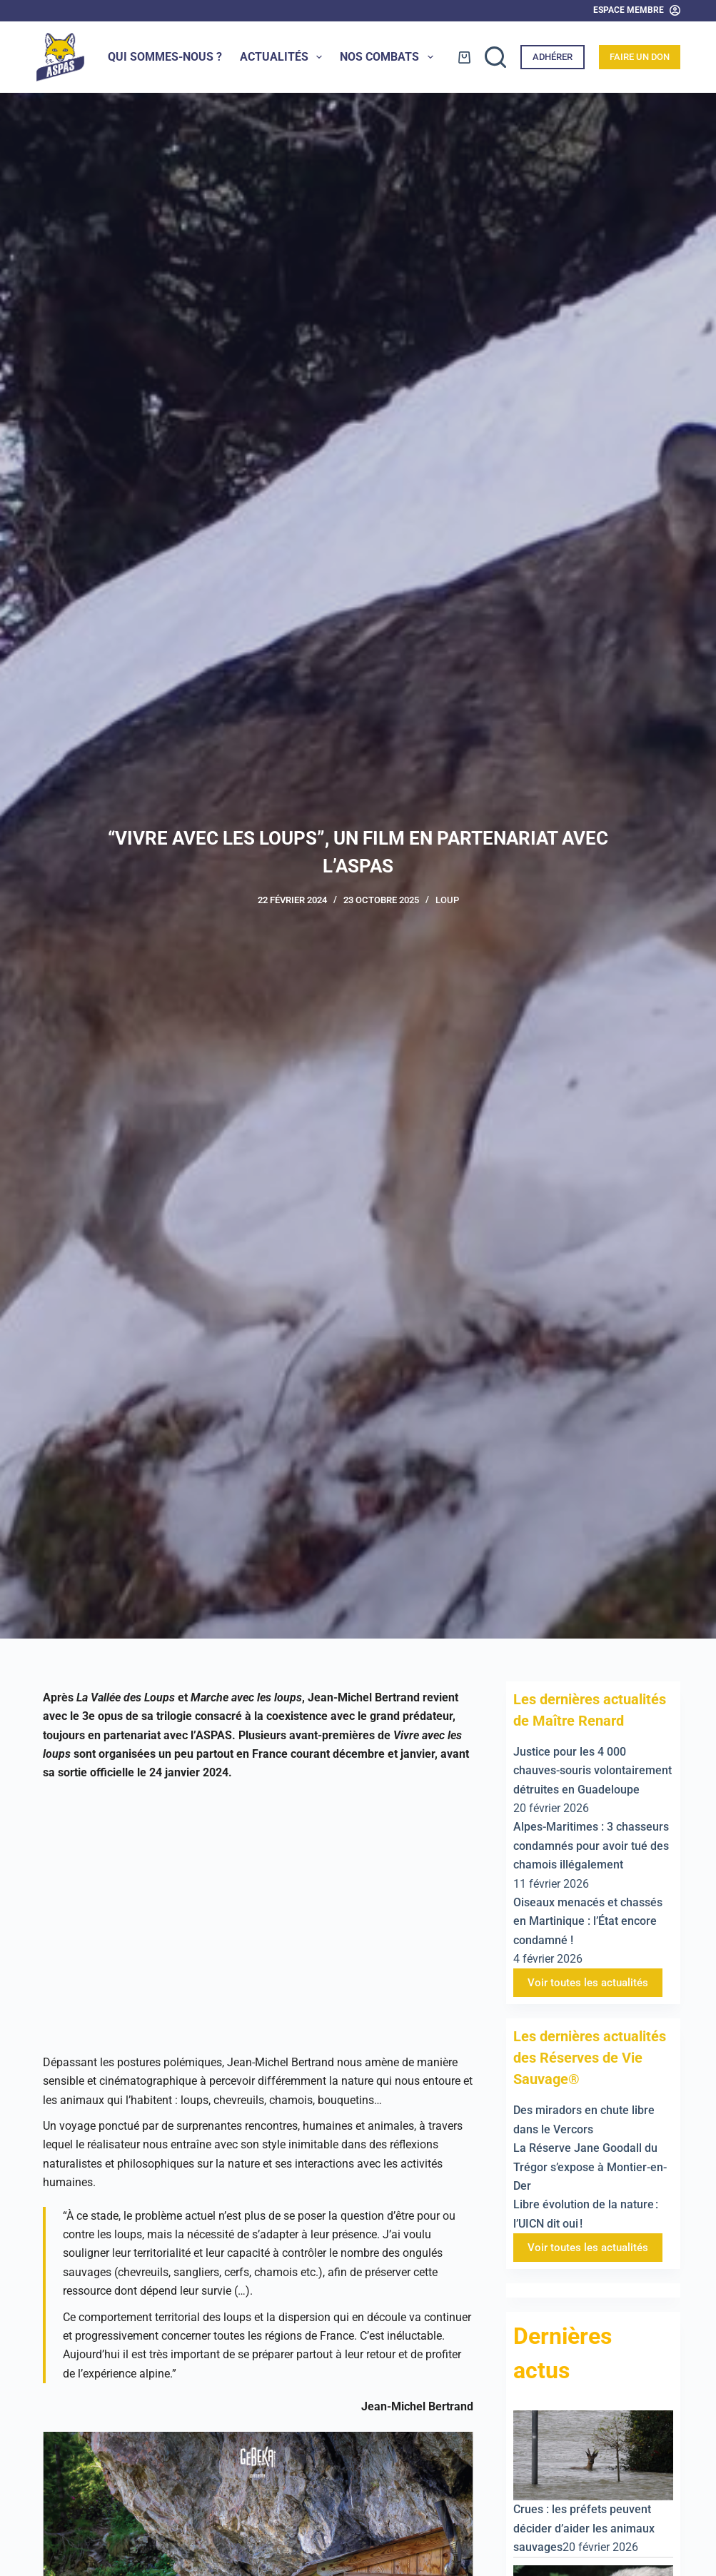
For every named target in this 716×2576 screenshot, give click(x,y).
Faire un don (640, 56)
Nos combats (389, 57)
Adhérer (553, 56)
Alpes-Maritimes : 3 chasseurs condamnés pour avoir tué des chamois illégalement (591, 1845)
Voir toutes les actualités (588, 1982)
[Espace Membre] (636, 11)
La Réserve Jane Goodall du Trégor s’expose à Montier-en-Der (590, 2167)
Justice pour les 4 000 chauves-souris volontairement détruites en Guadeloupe (592, 1770)
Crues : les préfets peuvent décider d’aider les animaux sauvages (584, 2528)
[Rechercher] (495, 57)
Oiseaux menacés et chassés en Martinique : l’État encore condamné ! (587, 1921)
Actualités (284, 57)
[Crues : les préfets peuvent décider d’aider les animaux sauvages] (593, 2454)
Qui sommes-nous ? (165, 57)
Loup (447, 900)
